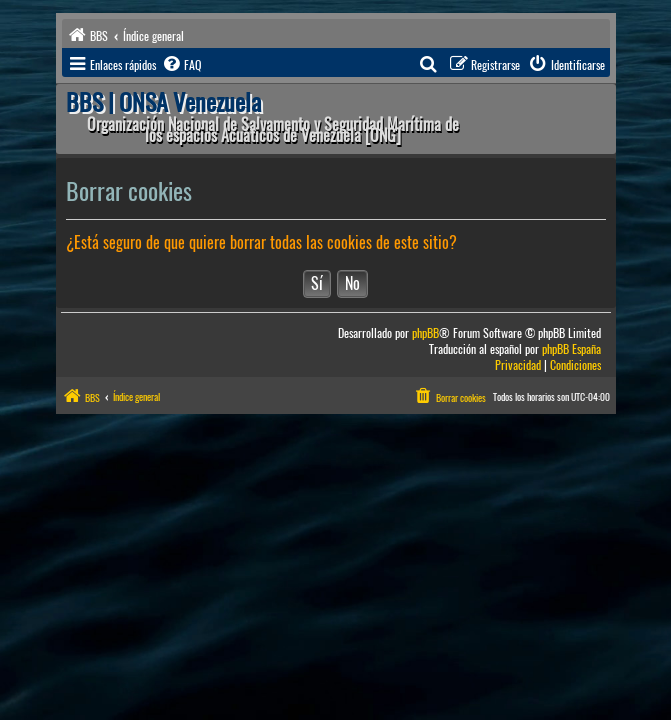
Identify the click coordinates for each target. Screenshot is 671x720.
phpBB (425, 333)
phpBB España (571, 349)
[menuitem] (181, 65)
